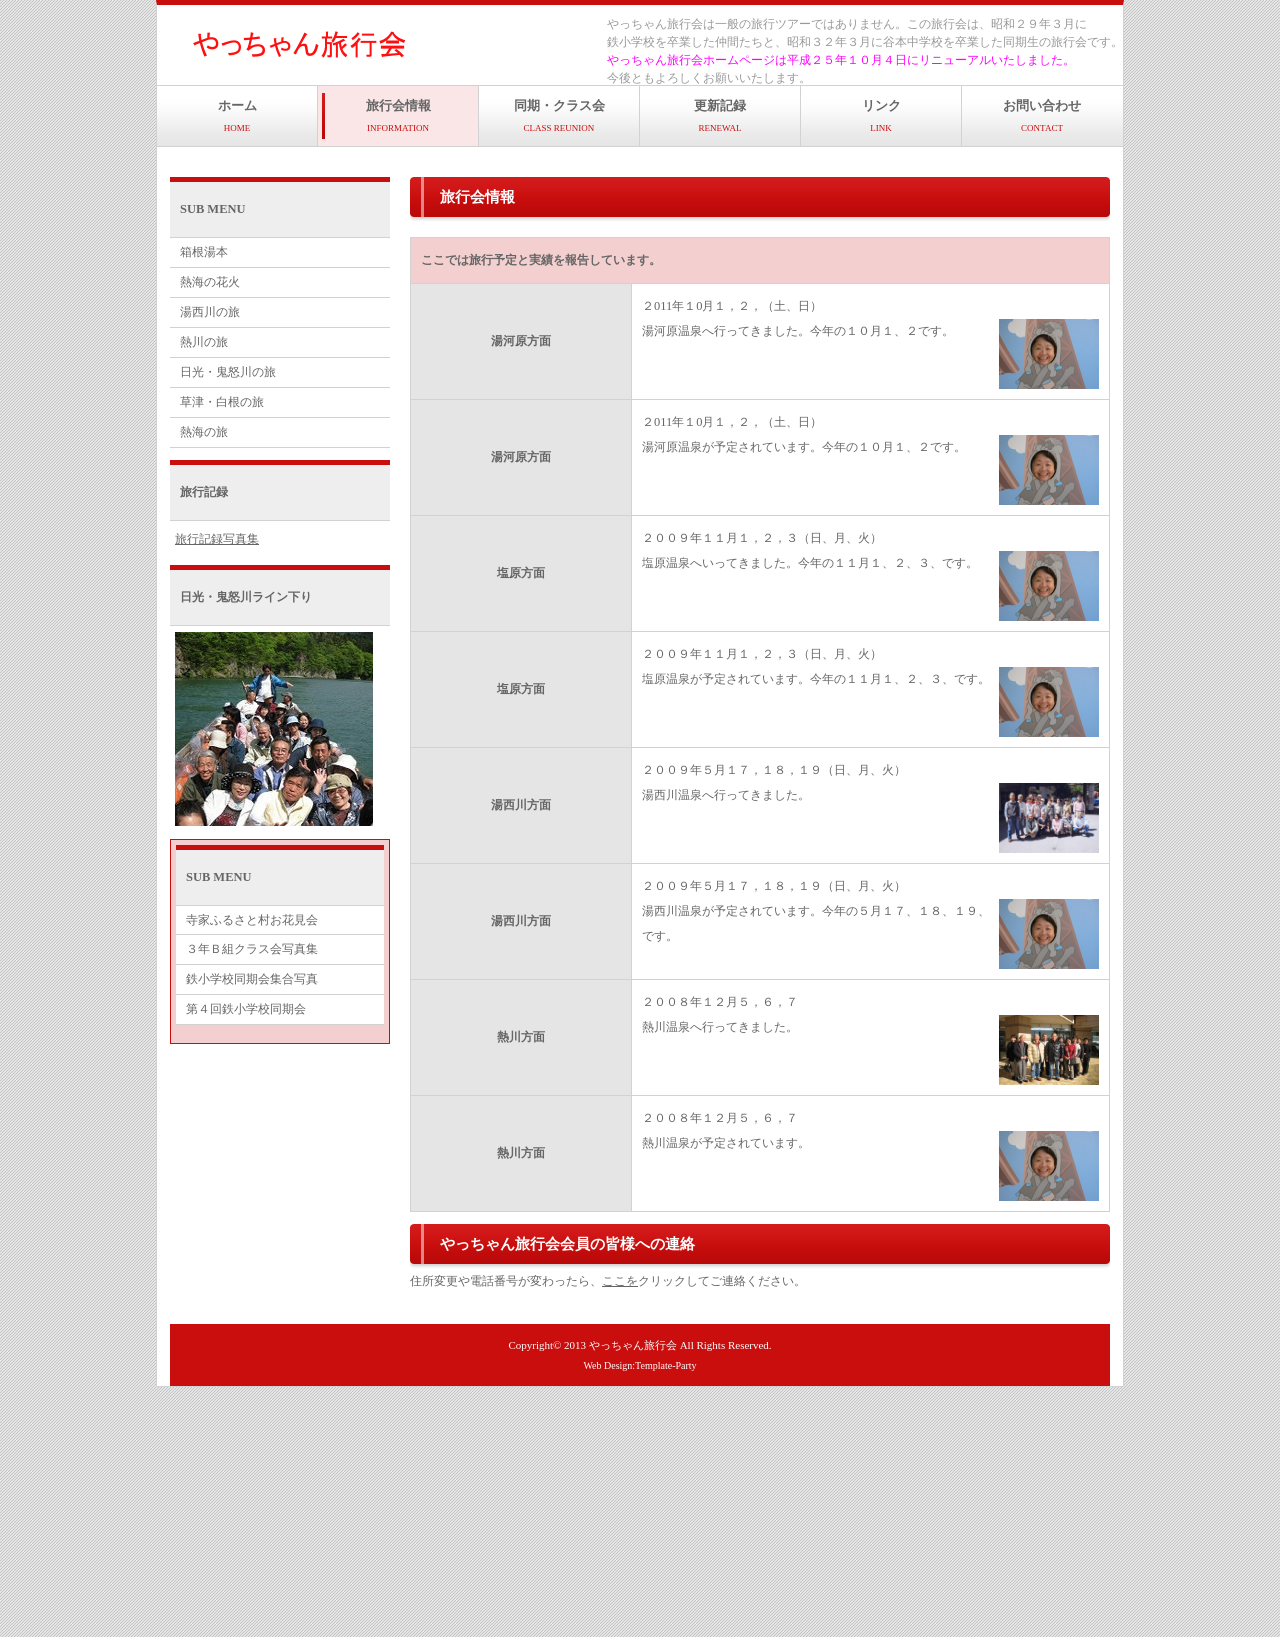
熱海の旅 (204, 432)
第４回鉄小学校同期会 (246, 1009)
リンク (881, 115)
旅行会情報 (398, 115)
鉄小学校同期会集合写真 (252, 979)
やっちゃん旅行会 (633, 1345)
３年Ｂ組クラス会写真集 (252, 949)
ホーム (237, 115)
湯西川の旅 (210, 312)
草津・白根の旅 (222, 402)
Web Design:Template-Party (639, 1365)
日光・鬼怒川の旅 (228, 372)
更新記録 (720, 115)
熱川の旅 (204, 342)
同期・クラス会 (559, 115)
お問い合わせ (1042, 115)
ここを (620, 1281)
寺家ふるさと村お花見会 (252, 920)
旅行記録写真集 (217, 539)
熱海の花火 (210, 282)
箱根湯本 (204, 252)
